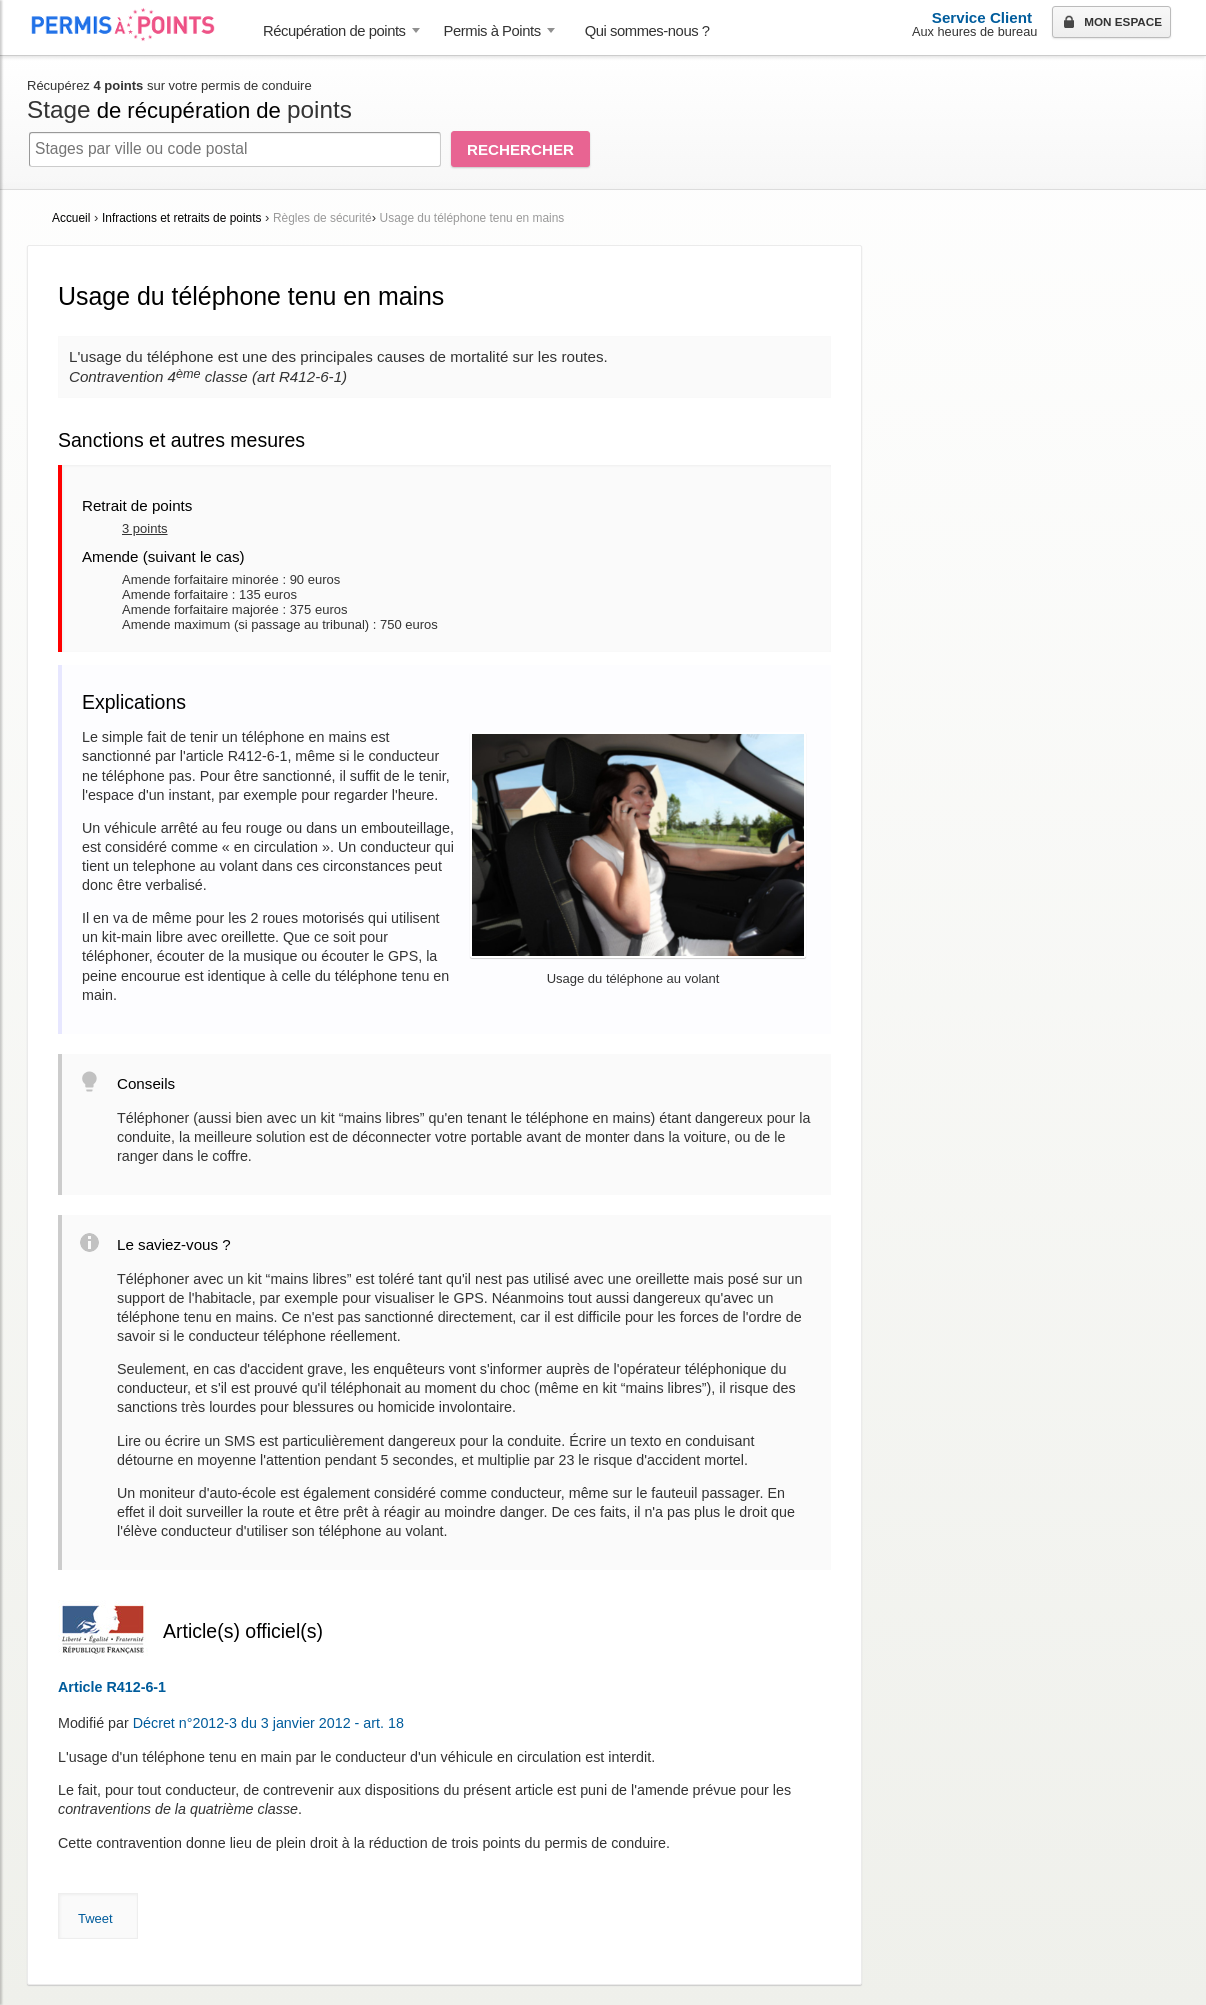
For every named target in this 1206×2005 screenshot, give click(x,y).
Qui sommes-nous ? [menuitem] (647, 31)
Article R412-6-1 (112, 1687)
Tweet (95, 1918)
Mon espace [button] (1110, 23)
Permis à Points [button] (492, 31)
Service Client (982, 17)
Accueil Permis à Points (133, 24)
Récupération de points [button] (334, 31)
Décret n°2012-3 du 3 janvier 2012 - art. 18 (268, 1723)
